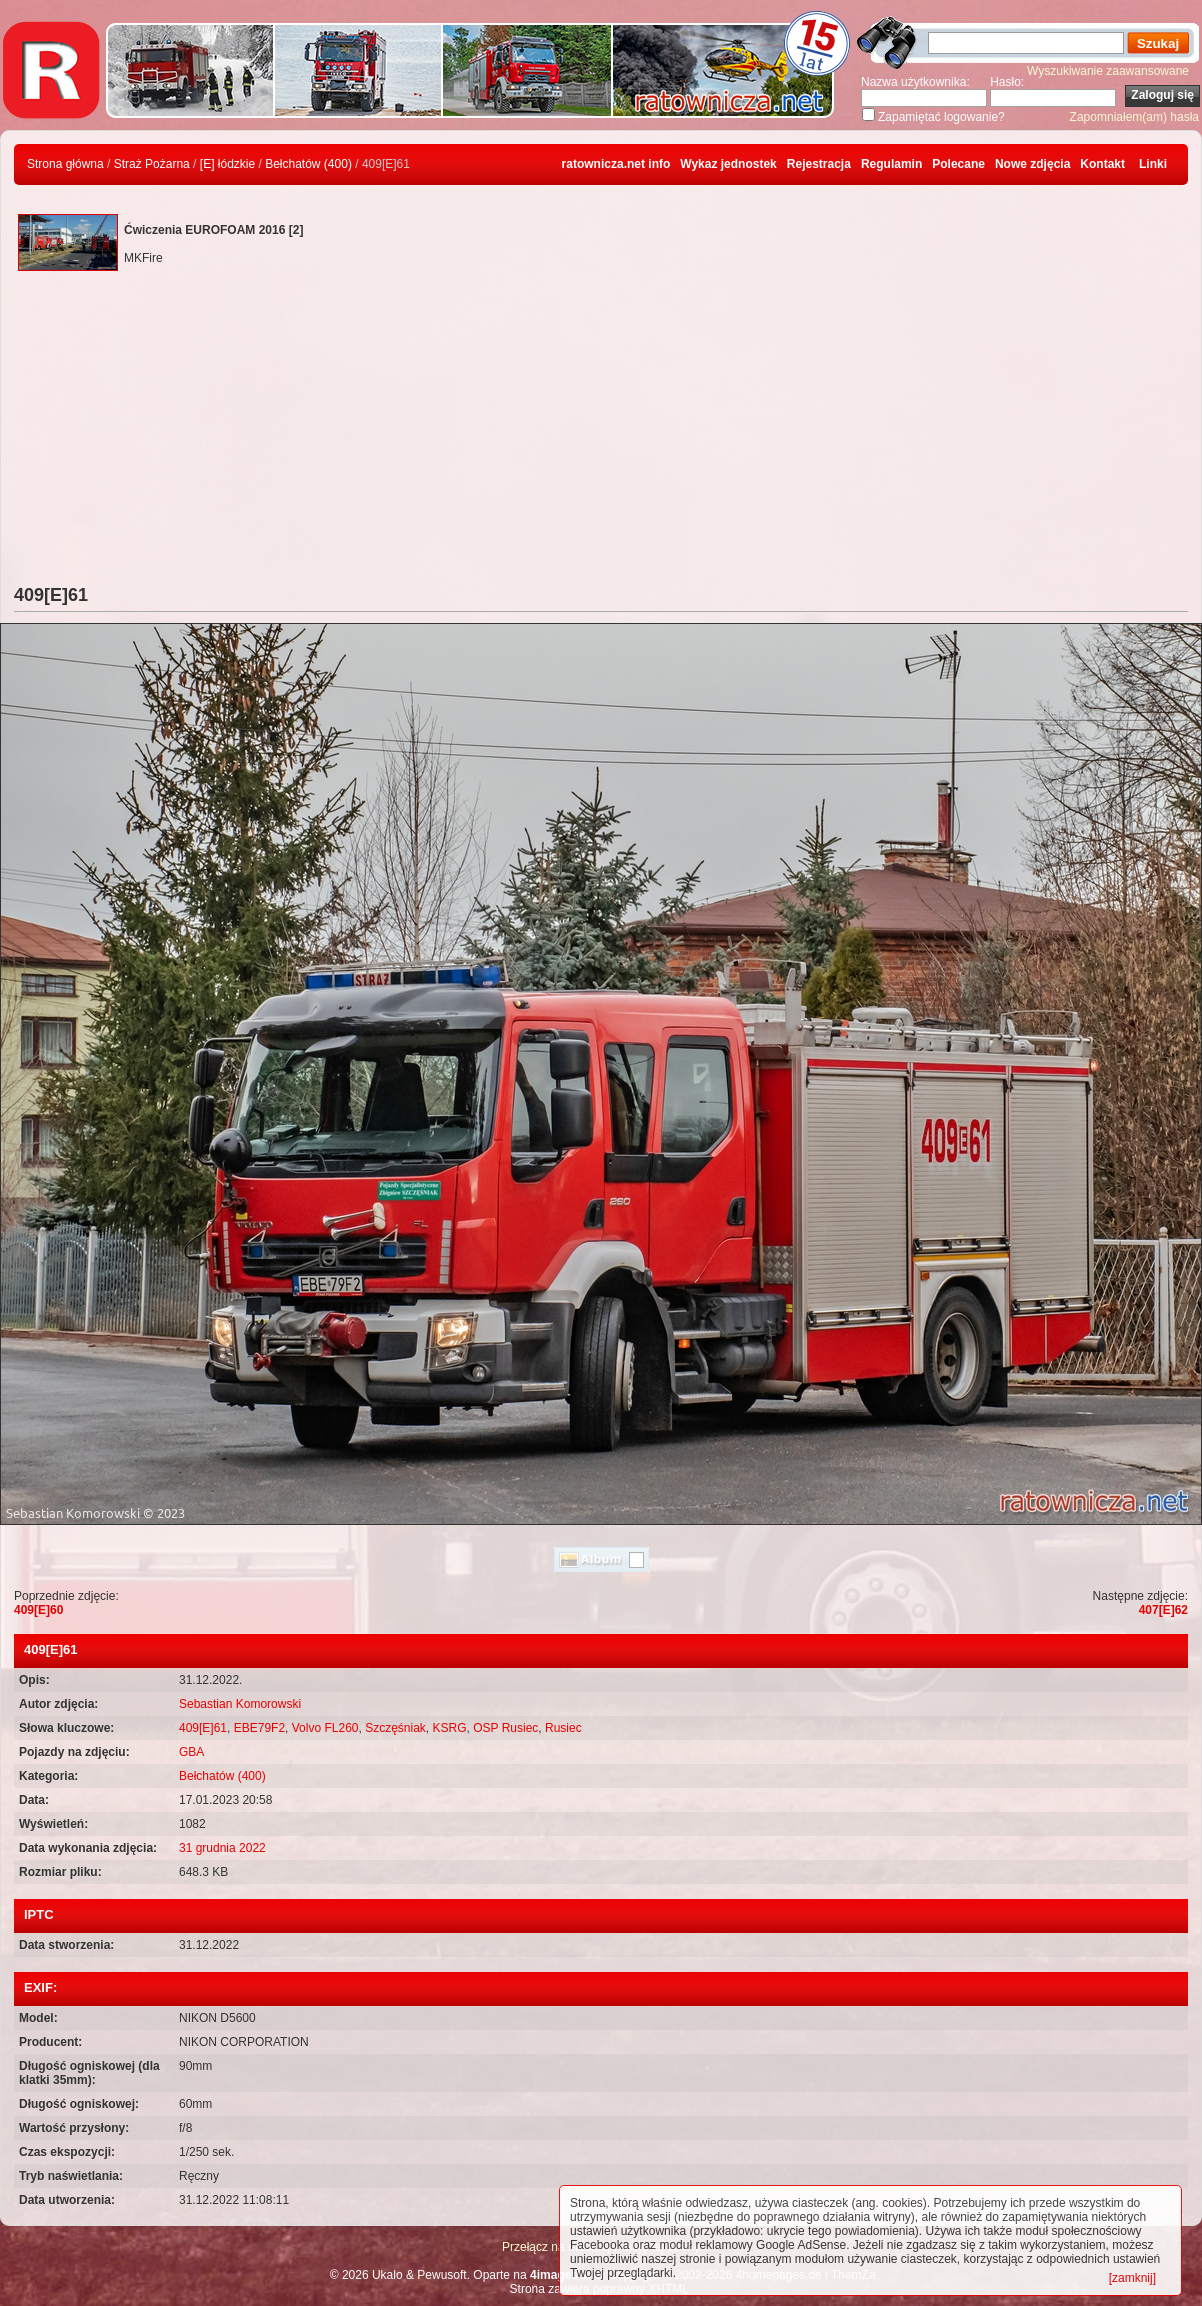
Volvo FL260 (325, 1728)
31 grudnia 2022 (222, 1848)
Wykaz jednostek (728, 164)
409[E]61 (203, 1728)
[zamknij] (1132, 2278)
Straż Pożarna (152, 164)
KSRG (450, 1728)
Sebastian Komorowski (240, 1704)
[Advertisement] (601, 435)
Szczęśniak (395, 1728)
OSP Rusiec (505, 1728)
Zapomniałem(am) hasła (1134, 117)
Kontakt (1102, 164)
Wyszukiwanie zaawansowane (1108, 71)
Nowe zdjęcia (1032, 164)
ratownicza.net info (616, 164)
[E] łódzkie (227, 164)
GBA (191, 1752)
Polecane (958, 164)
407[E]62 (1163, 1610)
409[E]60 (38, 1610)
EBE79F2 (259, 1728)
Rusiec (563, 1728)
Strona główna (65, 164)
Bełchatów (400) (308, 164)
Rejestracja (819, 164)
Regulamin (891, 164)
